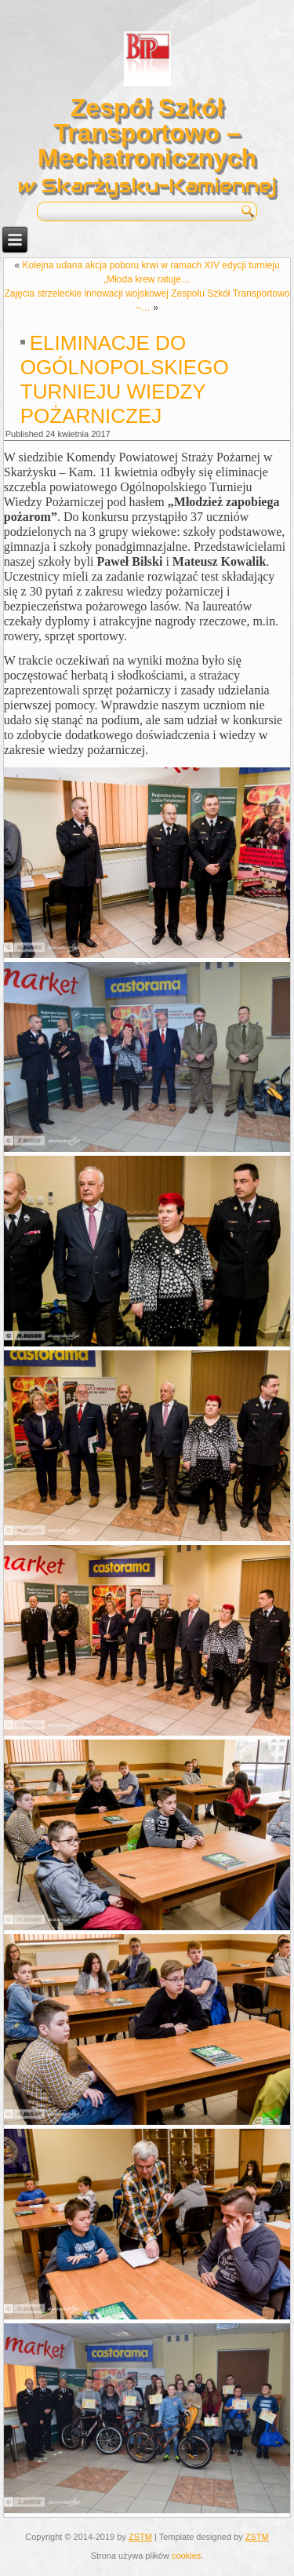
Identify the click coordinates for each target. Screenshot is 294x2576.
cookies (186, 2555)
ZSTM (140, 2536)
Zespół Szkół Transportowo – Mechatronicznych (147, 132)
